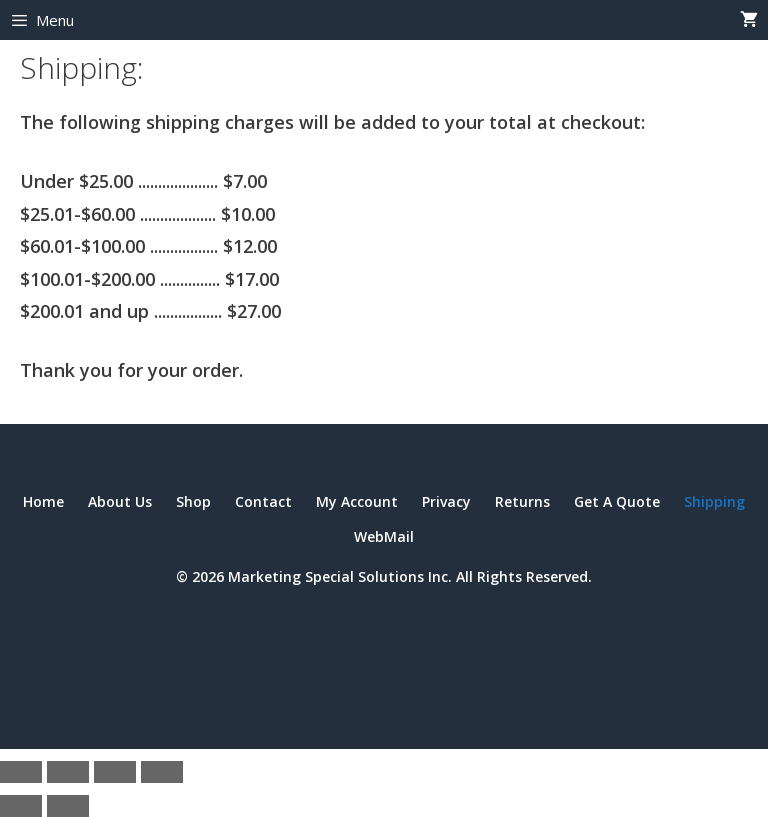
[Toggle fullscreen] (68, 772)
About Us (120, 501)
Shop (193, 501)
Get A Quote (617, 501)
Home (43, 501)
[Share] (115, 772)
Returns (522, 501)
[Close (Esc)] (162, 772)
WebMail (384, 536)
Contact (263, 501)
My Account (357, 501)
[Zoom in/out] (21, 772)
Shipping (714, 501)
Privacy (446, 501)
